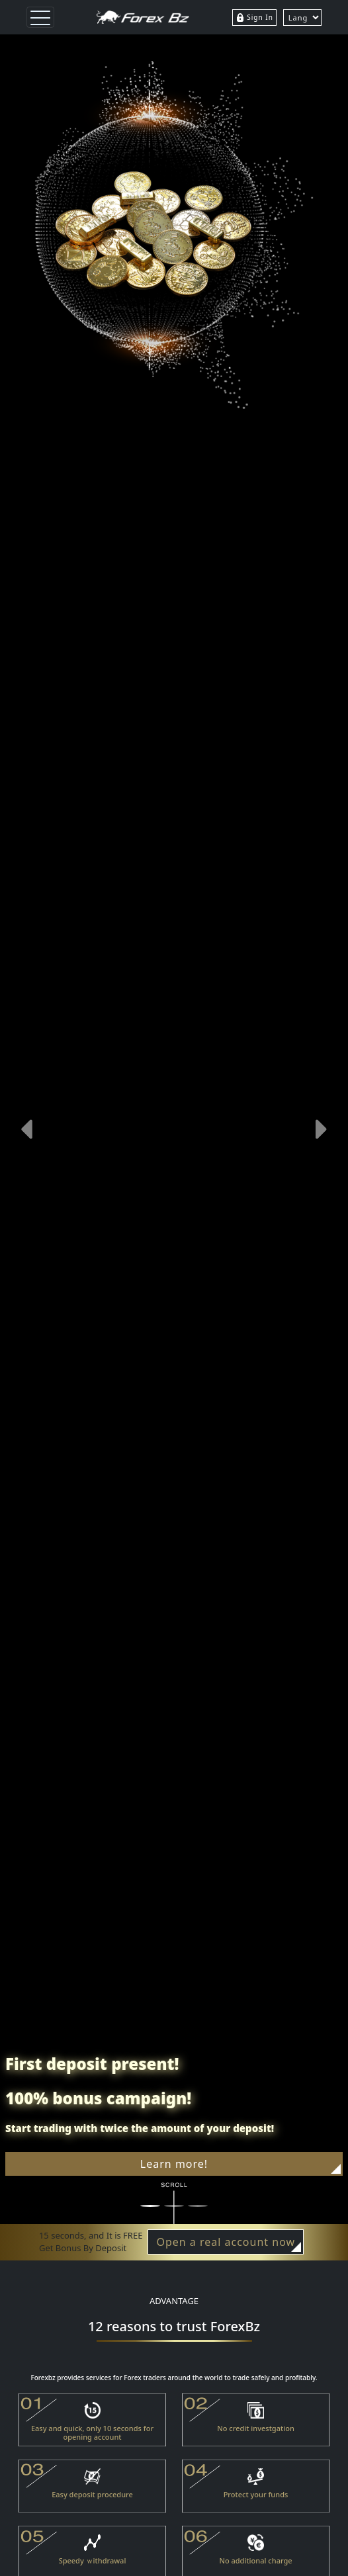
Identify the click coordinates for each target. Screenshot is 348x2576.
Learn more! (240, 2165)
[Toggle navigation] (40, 17)
